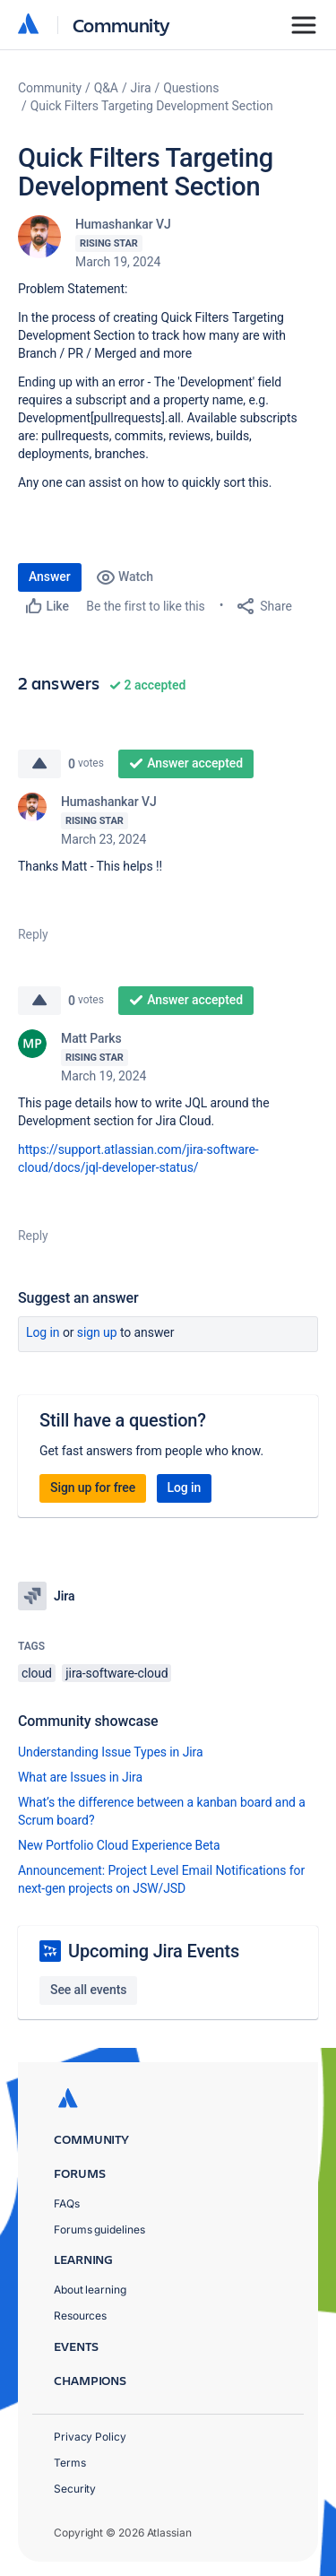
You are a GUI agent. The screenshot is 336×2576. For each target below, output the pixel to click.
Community (121, 25)
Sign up (97, 1332)
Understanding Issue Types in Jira (110, 1752)
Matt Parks (91, 1038)
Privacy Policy (90, 2436)
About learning (90, 2289)
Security (75, 2488)
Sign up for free (92, 1487)
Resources (80, 2315)
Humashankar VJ (123, 224)
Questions (191, 88)
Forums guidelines (99, 2229)
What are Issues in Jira (80, 1777)
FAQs (67, 2203)
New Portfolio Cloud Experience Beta (119, 1845)
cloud (37, 1673)
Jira (141, 88)
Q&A (106, 88)
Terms (70, 2462)
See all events (88, 1989)
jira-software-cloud (116, 1673)
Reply (33, 934)
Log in (43, 1332)
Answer (50, 576)
